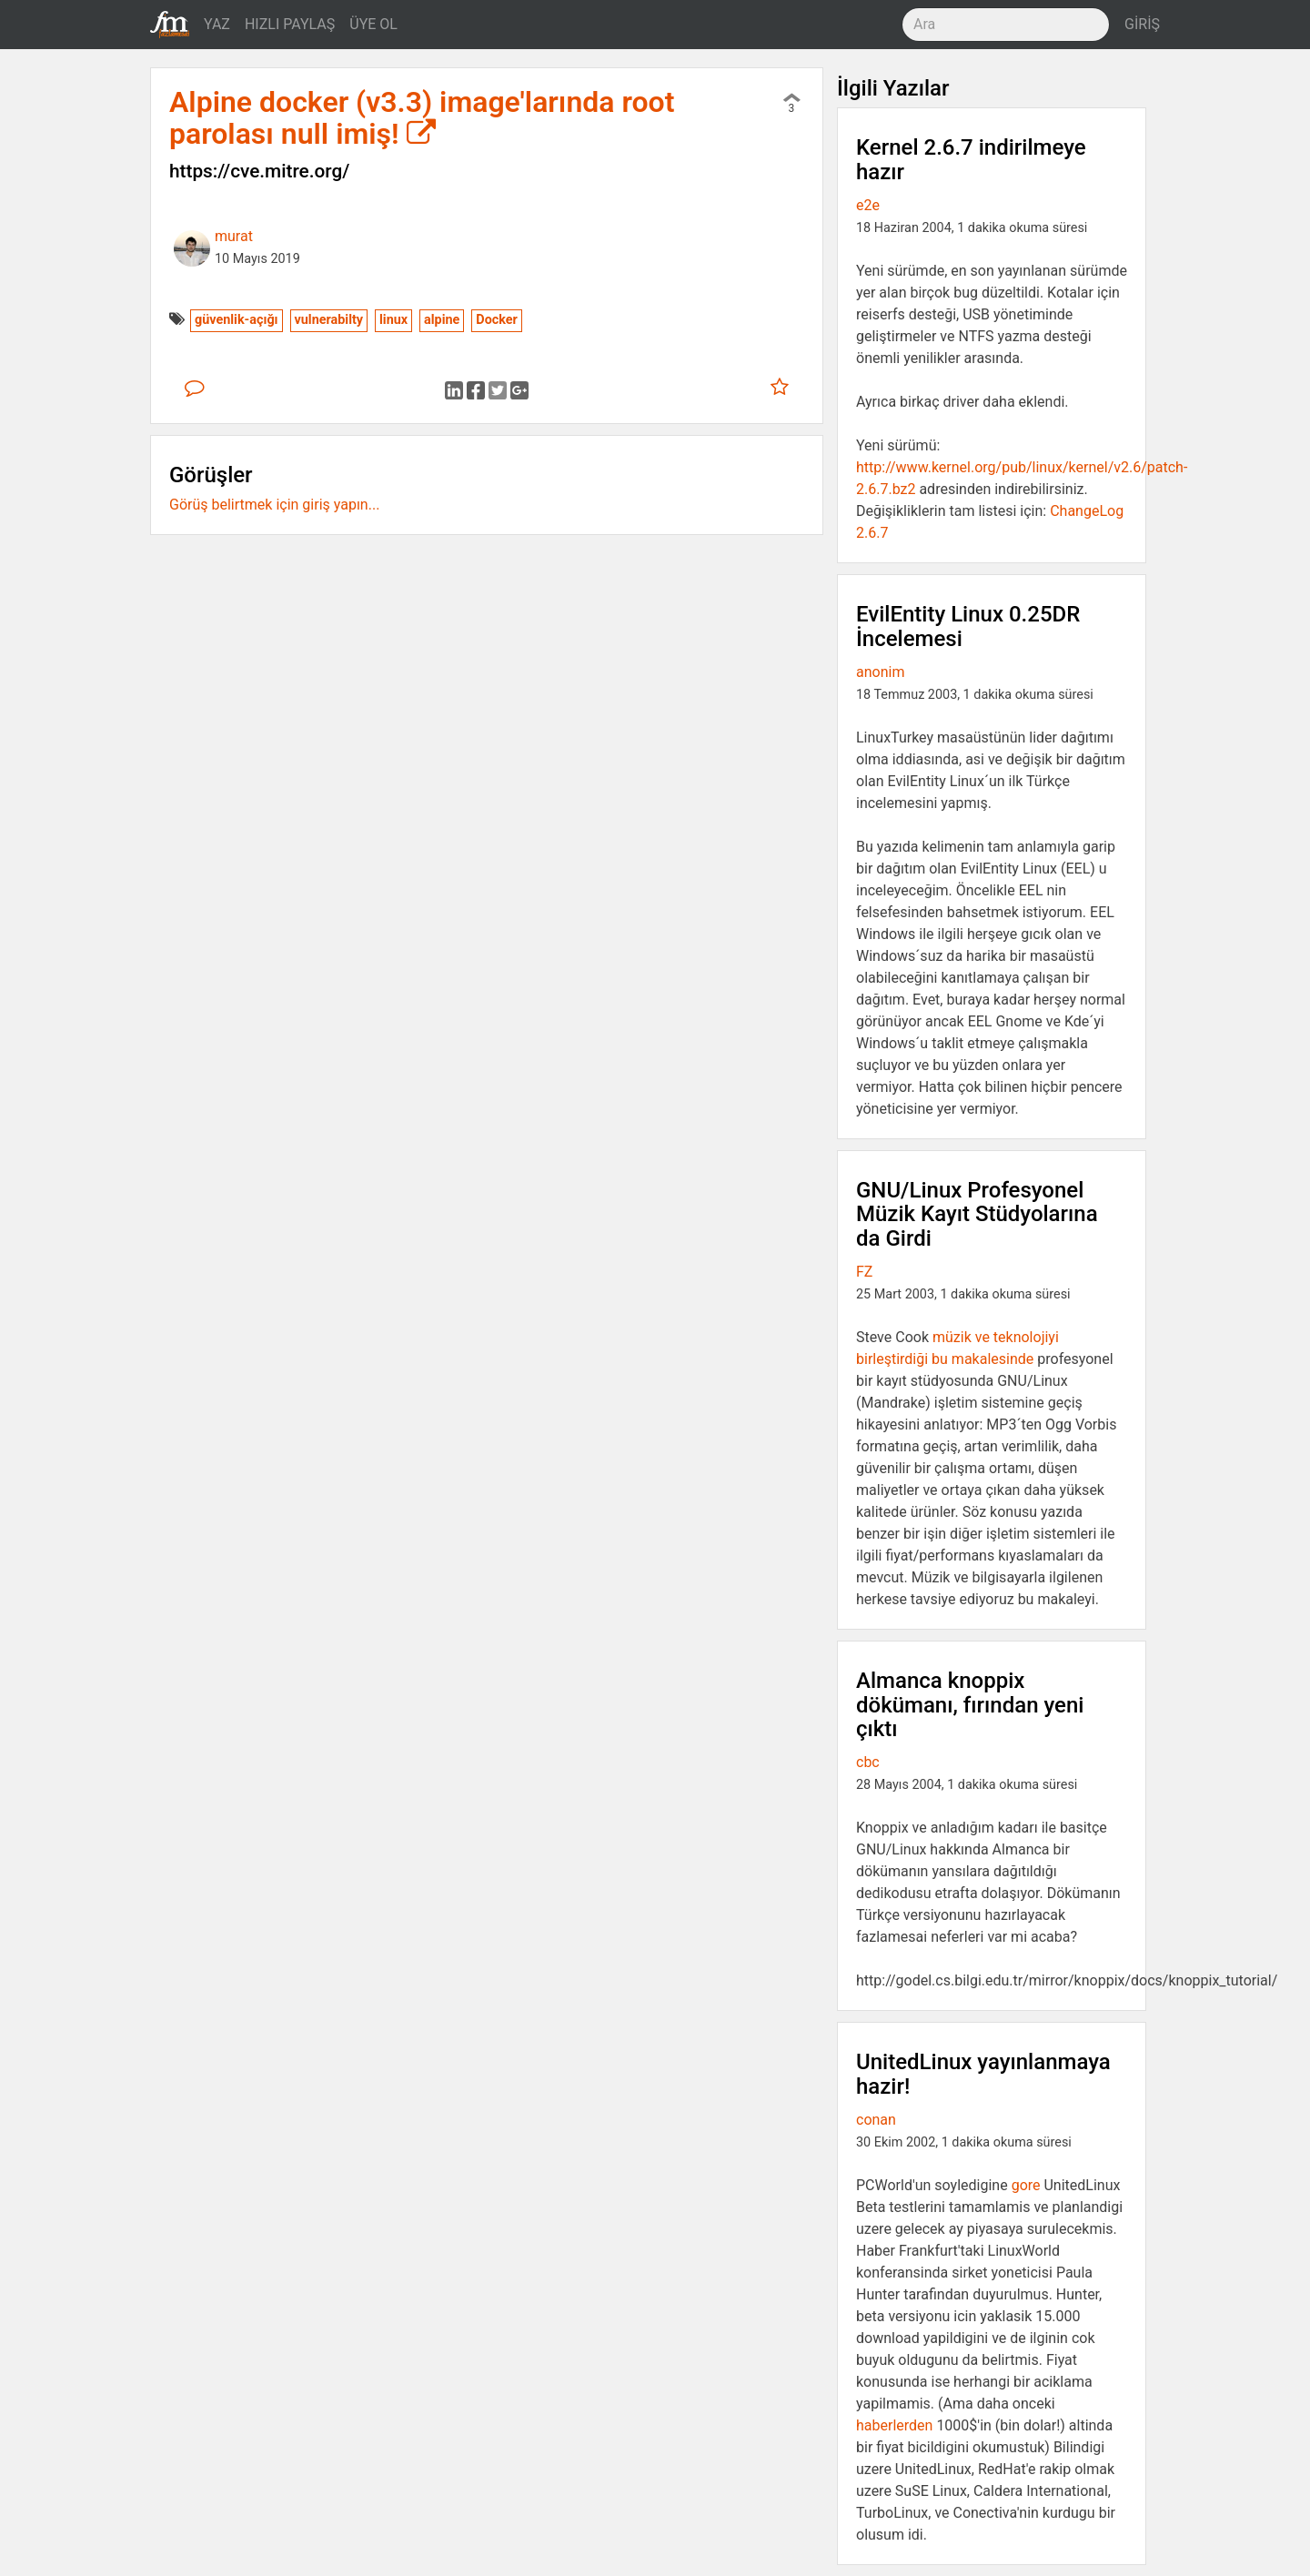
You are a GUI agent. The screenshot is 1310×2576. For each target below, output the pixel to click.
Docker (497, 320)
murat (234, 236)
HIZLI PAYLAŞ (290, 24)
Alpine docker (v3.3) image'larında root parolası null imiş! (421, 118)
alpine (441, 320)
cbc (868, 1762)
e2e (868, 205)
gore (1026, 2185)
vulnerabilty (329, 320)
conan (876, 2119)
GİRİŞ (1142, 24)
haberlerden (894, 2425)
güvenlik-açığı (236, 320)
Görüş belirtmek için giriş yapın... (274, 504)
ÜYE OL (373, 24)
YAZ (217, 24)
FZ (864, 1271)
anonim (880, 672)
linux (393, 320)
